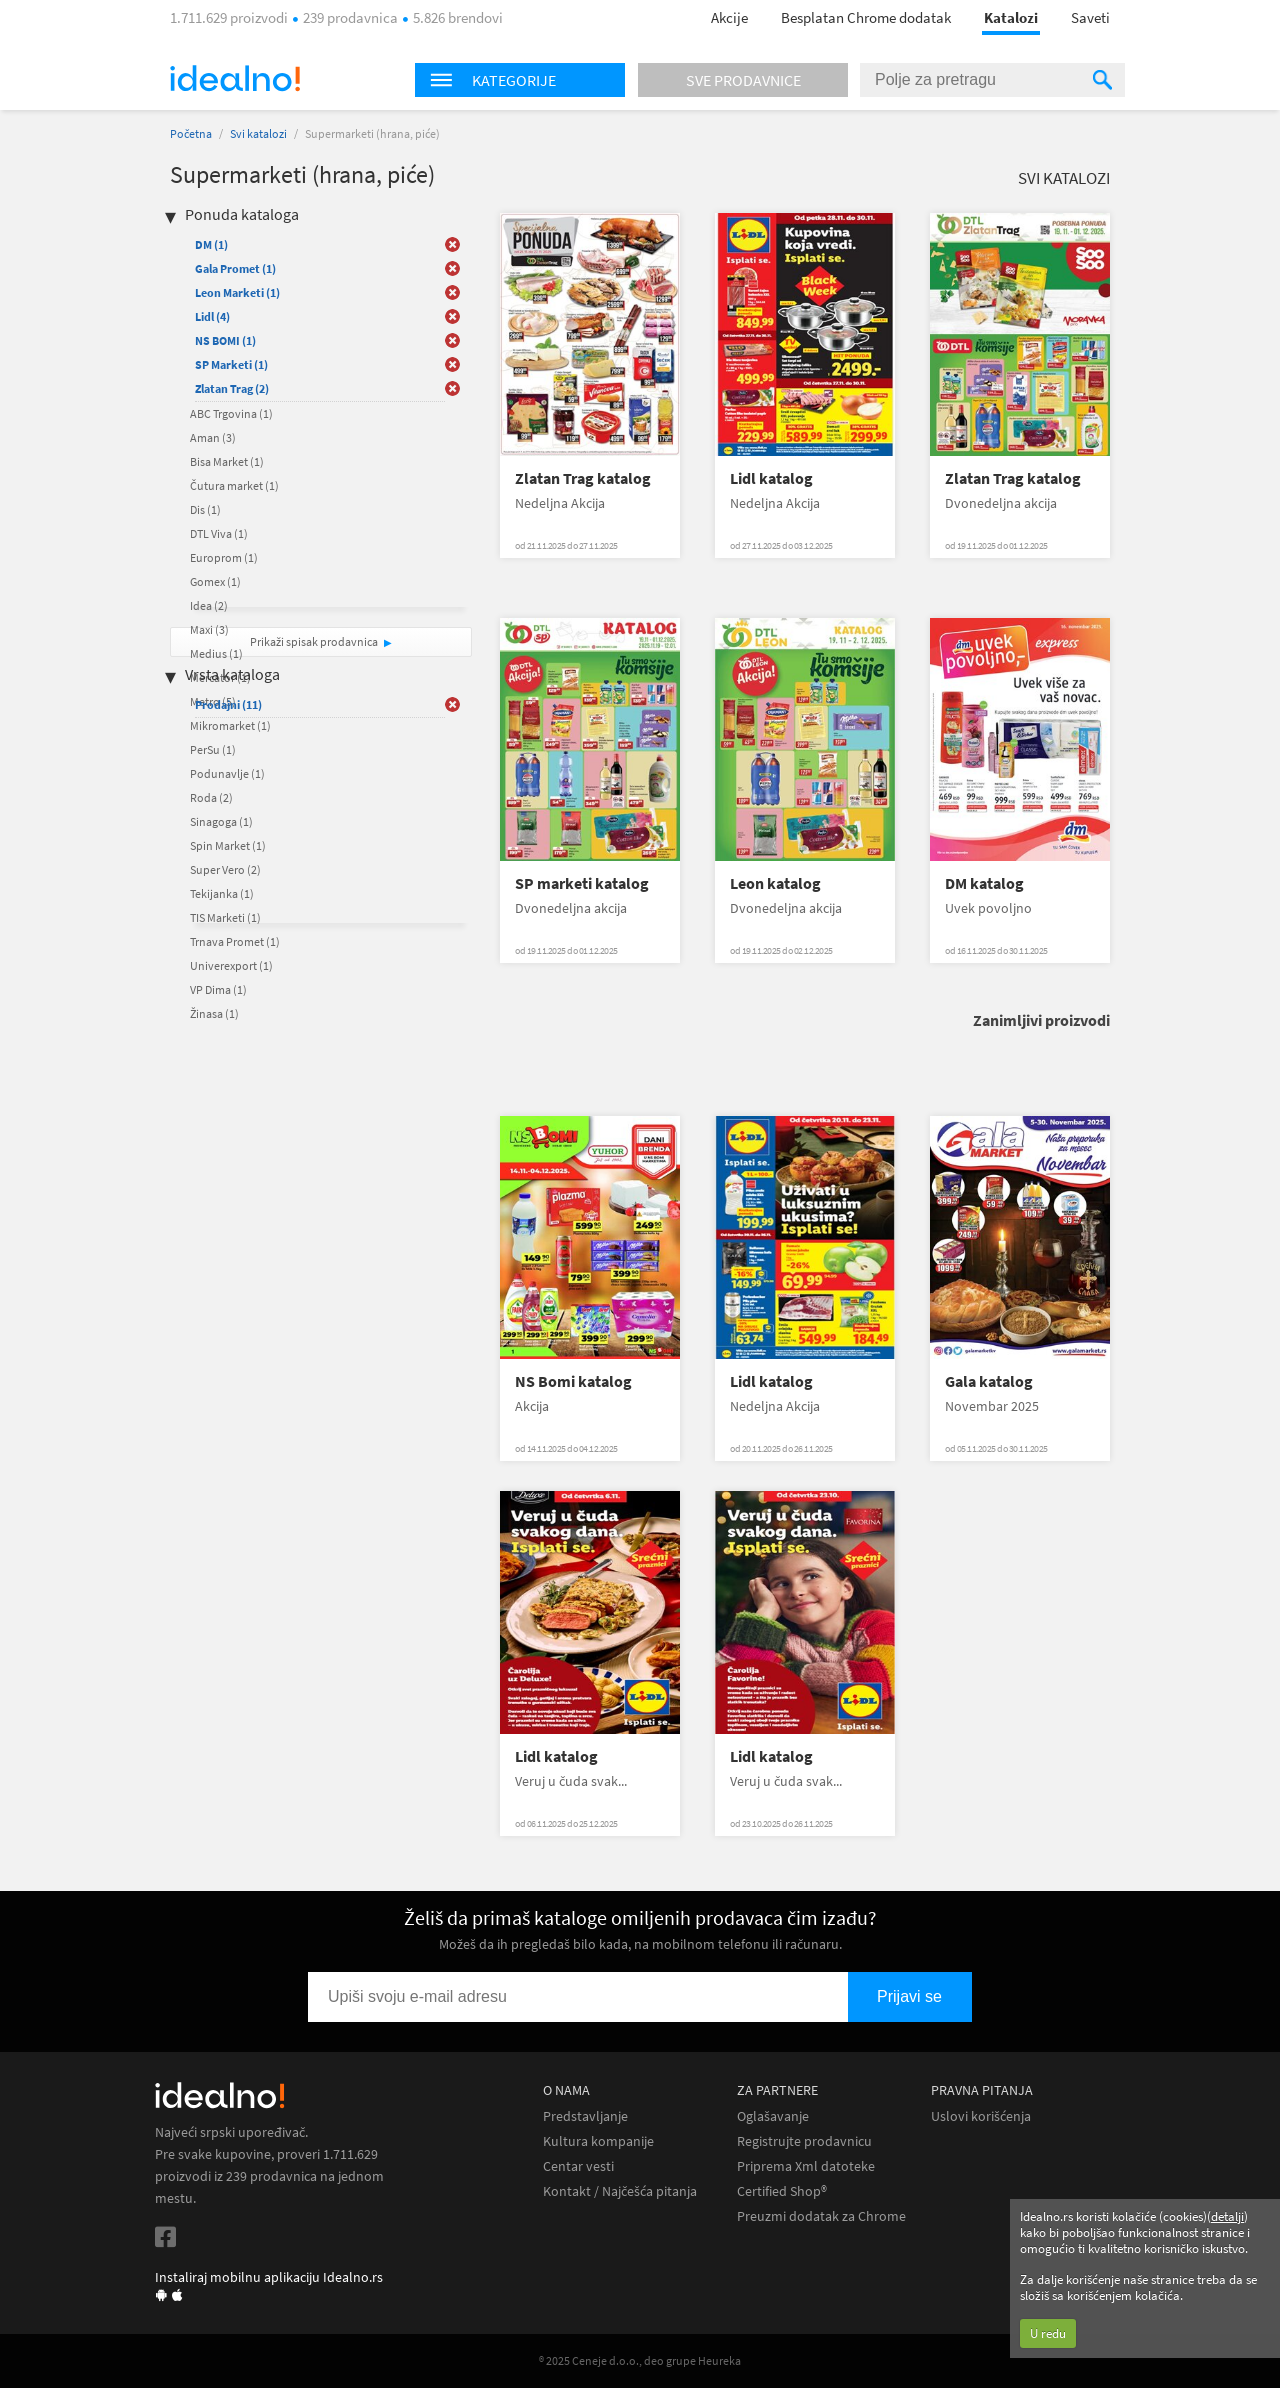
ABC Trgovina (231, 413)
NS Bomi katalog (573, 1381)
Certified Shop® (782, 2191)
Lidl (212, 316)
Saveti (1090, 17)
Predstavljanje (585, 2116)
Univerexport (231, 965)
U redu (1048, 2333)
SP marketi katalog (582, 883)
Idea (209, 605)
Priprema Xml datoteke (806, 2166)
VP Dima (218, 989)
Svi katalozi (258, 133)
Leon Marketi (237, 292)
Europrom (224, 557)
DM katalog (984, 883)
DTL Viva (219, 533)
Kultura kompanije (598, 2141)
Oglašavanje (773, 2116)
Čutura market (234, 485)
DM (211, 244)
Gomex (215, 581)
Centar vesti (578, 2166)
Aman (213, 437)
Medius (216, 653)
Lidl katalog (771, 478)
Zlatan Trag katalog (583, 478)
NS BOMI (225, 340)
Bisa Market (227, 461)
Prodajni (228, 704)
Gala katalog (989, 1381)
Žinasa (214, 1013)
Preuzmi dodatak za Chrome (821, 2216)
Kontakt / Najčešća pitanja (620, 2191)
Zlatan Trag (232, 388)
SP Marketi (231, 364)
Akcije (729, 17)
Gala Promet (235, 268)
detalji (1227, 2216)
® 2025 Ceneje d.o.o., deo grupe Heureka (640, 2360)
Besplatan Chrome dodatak (866, 17)
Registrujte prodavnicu (804, 2141)
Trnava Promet (235, 941)
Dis (205, 509)
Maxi (209, 629)
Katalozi (1011, 17)
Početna (191, 133)
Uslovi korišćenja (981, 2116)
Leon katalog (775, 883)
